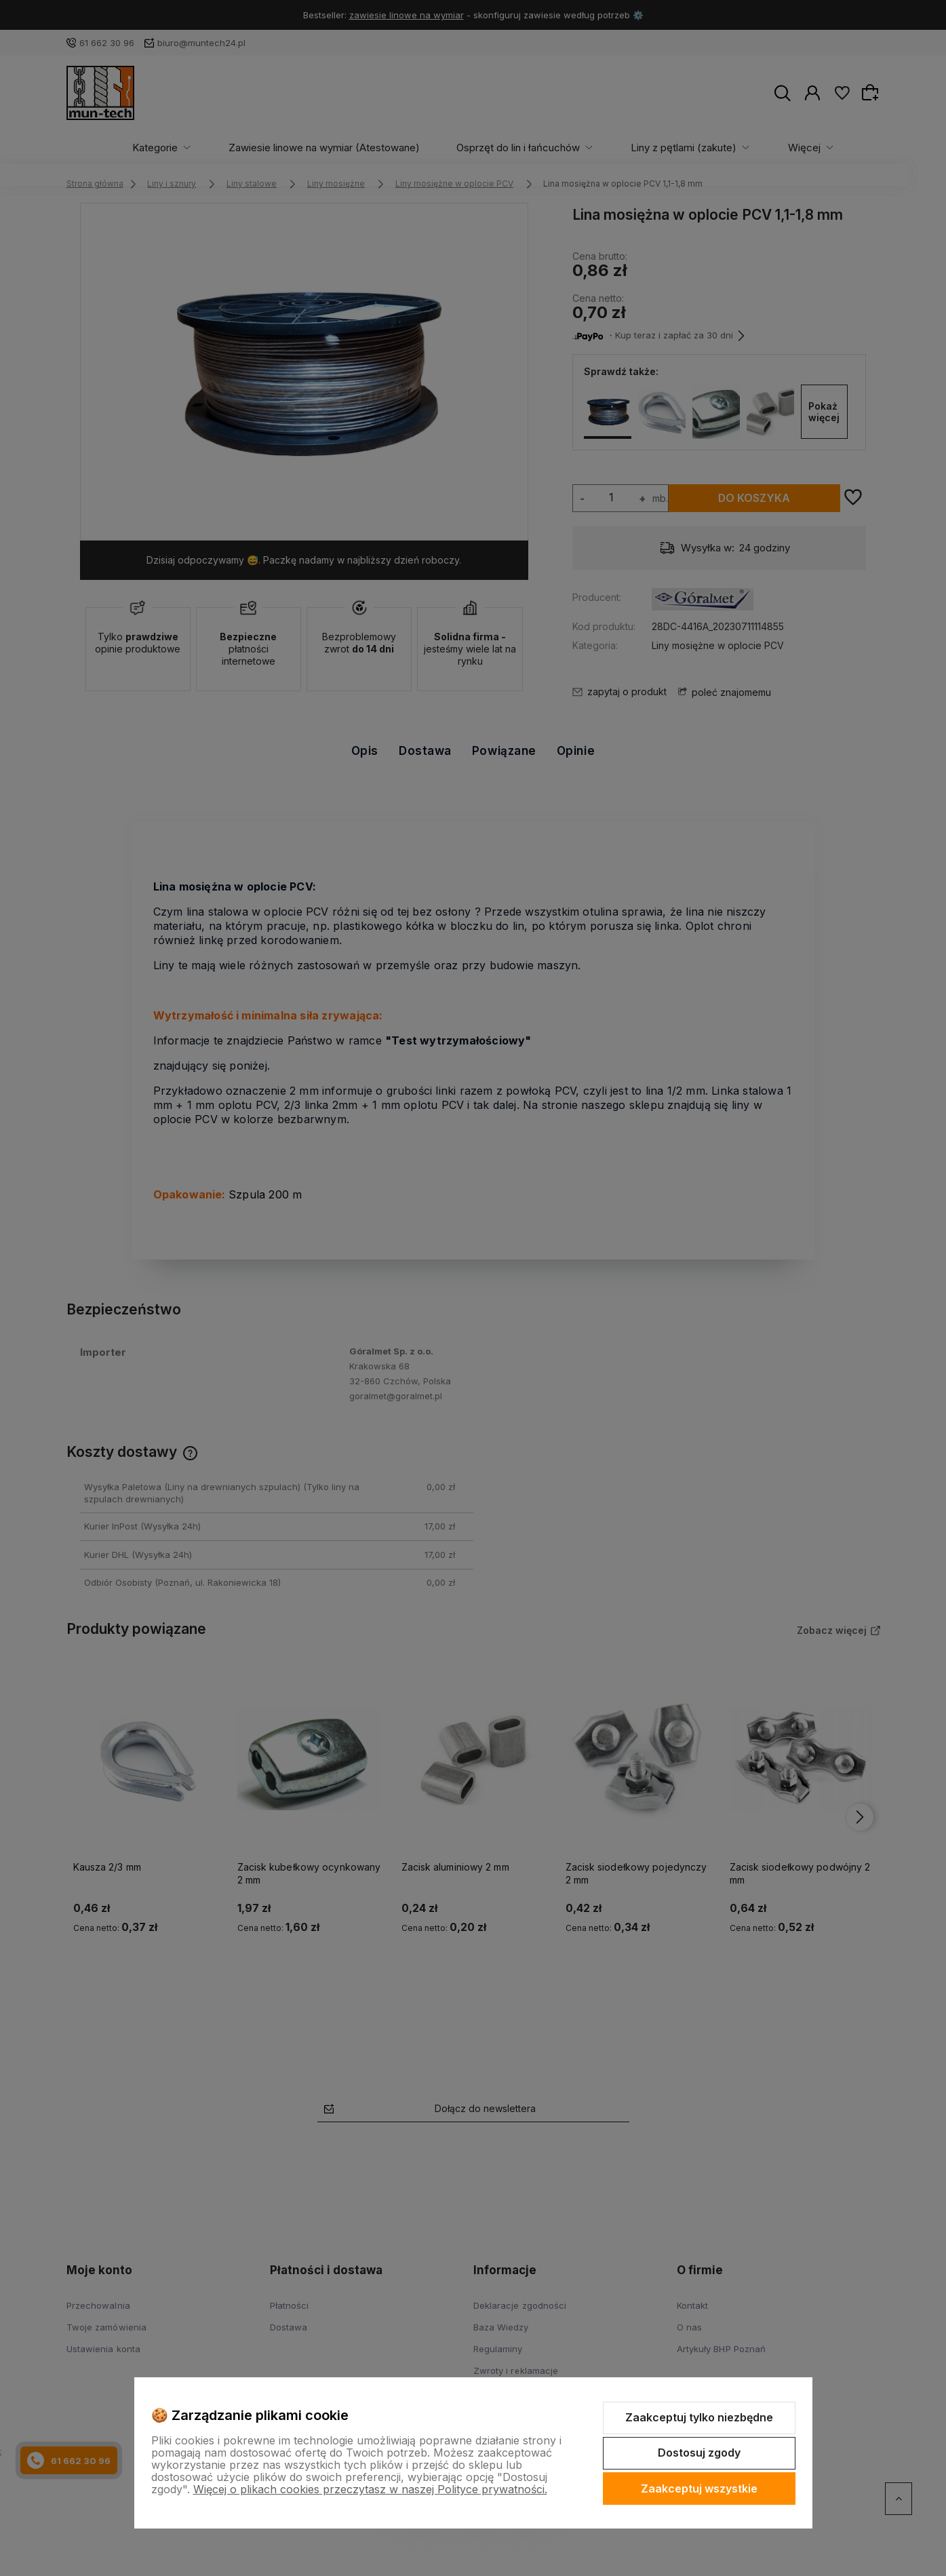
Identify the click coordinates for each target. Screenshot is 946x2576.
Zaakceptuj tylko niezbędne (699, 2417)
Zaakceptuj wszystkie (699, 2488)
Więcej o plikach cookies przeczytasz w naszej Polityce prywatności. (370, 2489)
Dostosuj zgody (699, 2452)
